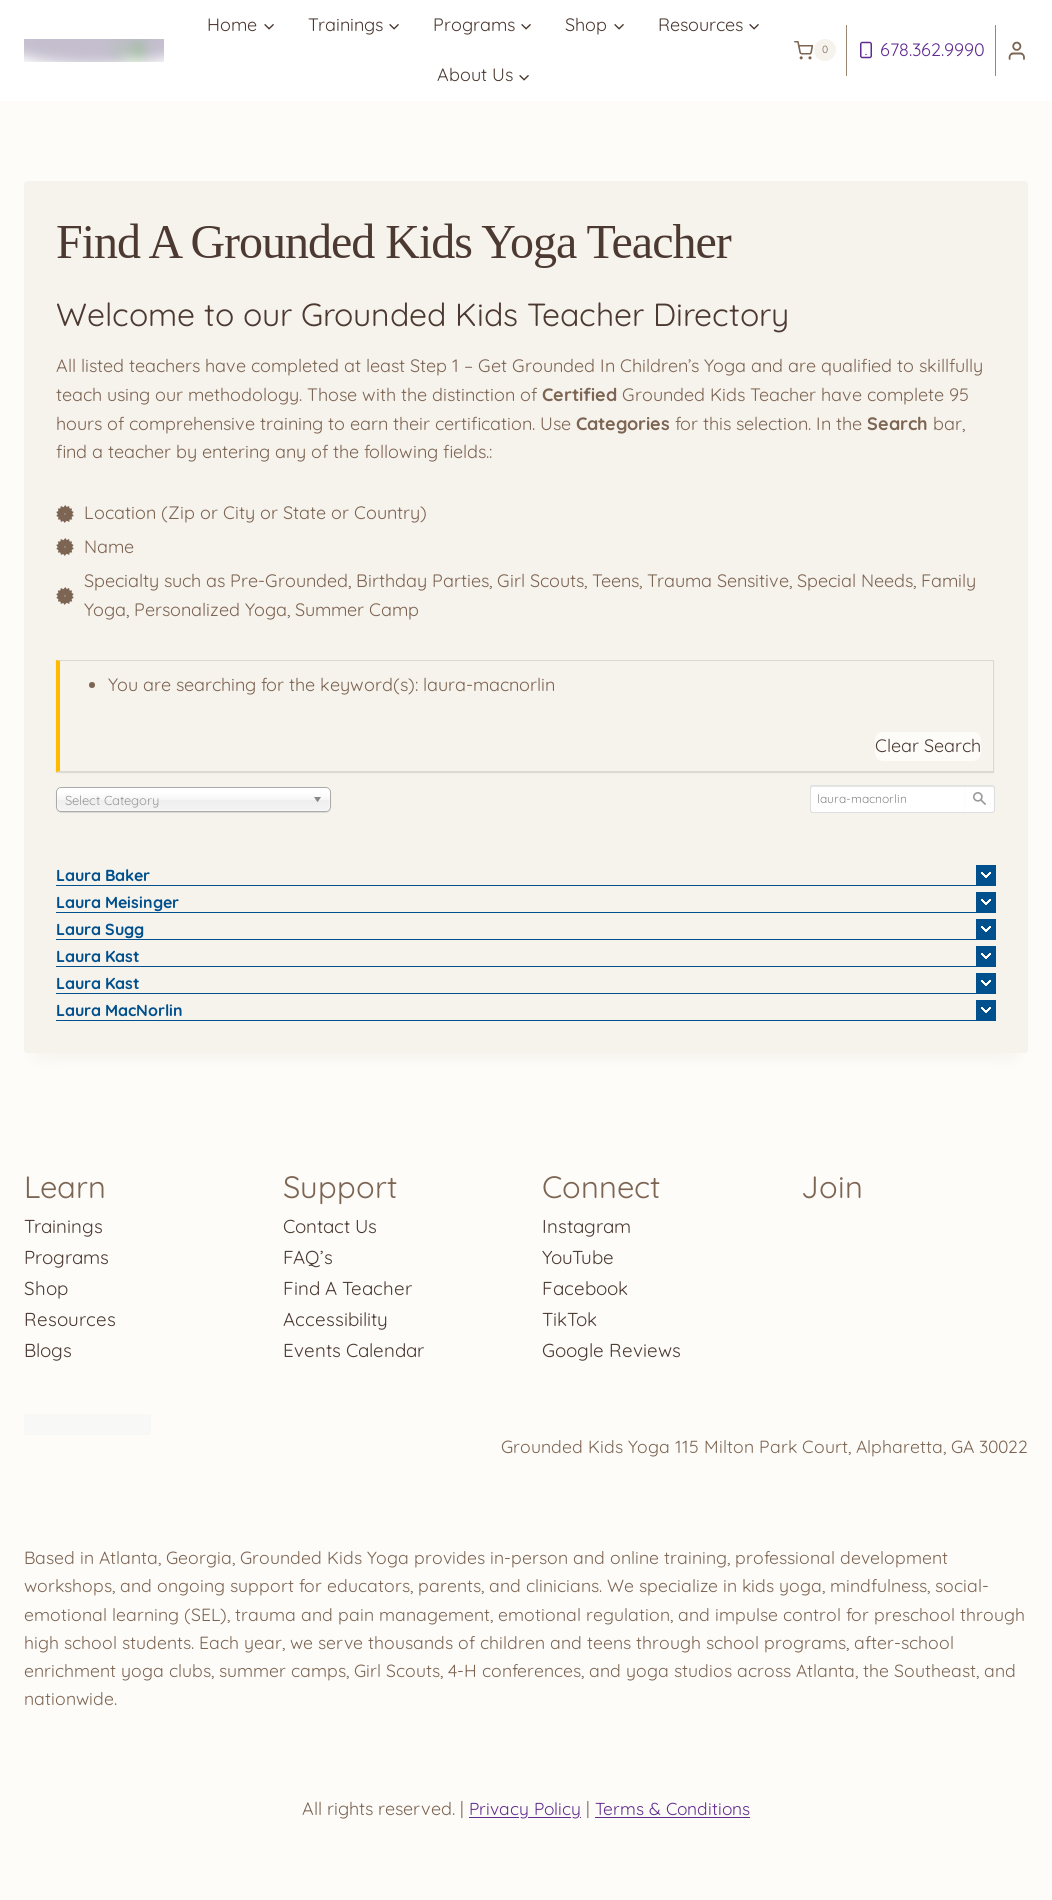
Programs (68, 1252)
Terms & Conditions (674, 1808)
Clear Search (928, 745)
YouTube (580, 1252)
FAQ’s (308, 1252)
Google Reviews (613, 1345)
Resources (70, 1314)
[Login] (1017, 50)
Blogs (49, 1345)
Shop (47, 1283)
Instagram (588, 1221)
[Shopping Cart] (815, 50)
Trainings (64, 1221)
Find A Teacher (349, 1283)
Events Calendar (356, 1345)
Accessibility (337, 1314)
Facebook (587, 1283)
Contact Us (333, 1221)
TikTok (571, 1314)
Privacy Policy (523, 1808)
